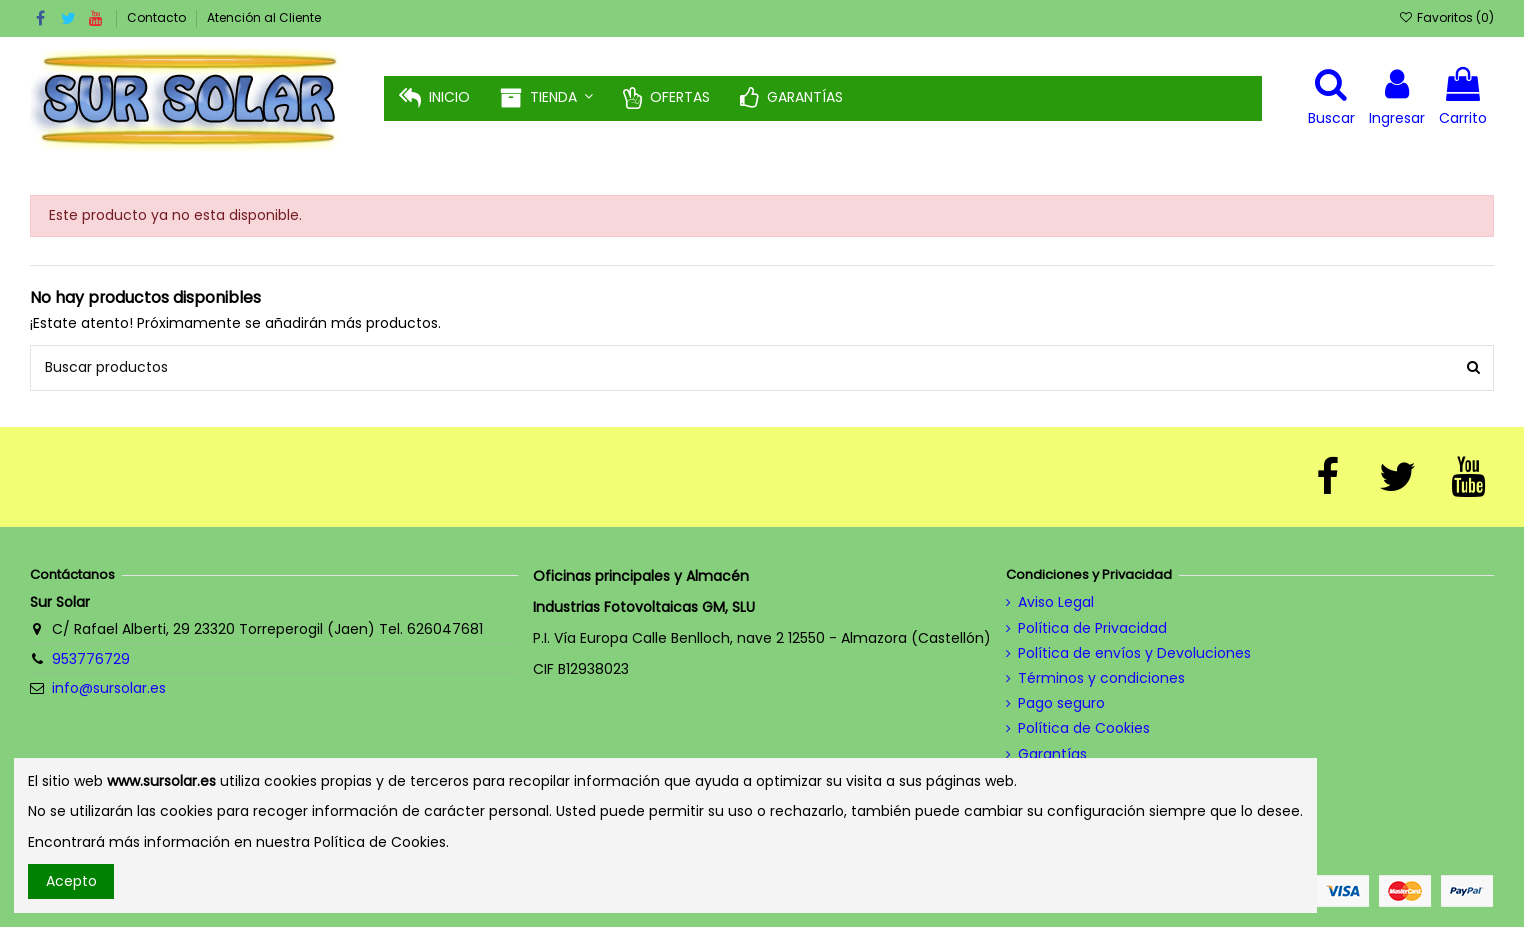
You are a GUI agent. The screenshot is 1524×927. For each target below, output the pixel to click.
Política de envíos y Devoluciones (1134, 653)
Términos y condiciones (1101, 678)
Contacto (158, 17)
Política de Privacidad (1092, 628)
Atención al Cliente (264, 17)
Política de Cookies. (381, 842)
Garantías (1052, 754)
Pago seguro (1061, 703)
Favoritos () (1445, 17)
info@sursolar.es (109, 688)
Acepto (71, 881)
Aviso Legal (1056, 602)
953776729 (91, 659)
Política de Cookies (1084, 728)
